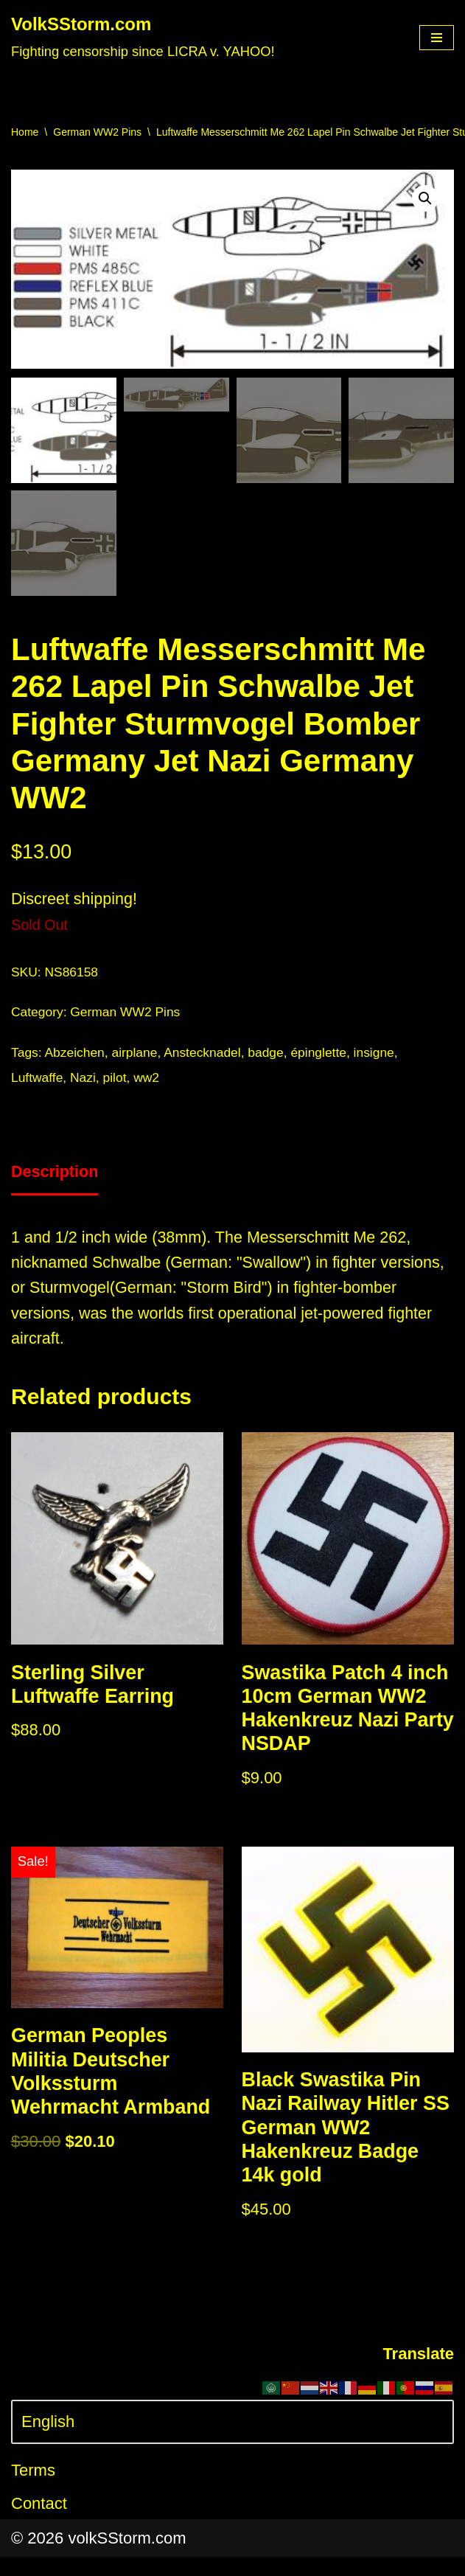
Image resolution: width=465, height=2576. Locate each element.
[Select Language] (232, 2440)
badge (272, 1055)
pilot (117, 1081)
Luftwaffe (37, 1081)
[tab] (55, 1178)
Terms (33, 2488)
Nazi (84, 1081)
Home (24, 132)
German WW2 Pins (97, 132)
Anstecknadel (206, 1055)
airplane (137, 1055)
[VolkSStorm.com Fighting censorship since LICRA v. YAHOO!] (143, 37)
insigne (381, 1055)
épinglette (325, 1055)
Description (55, 1177)
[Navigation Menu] (436, 37)
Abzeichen (76, 1055)
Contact (39, 2522)
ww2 (149, 1081)
